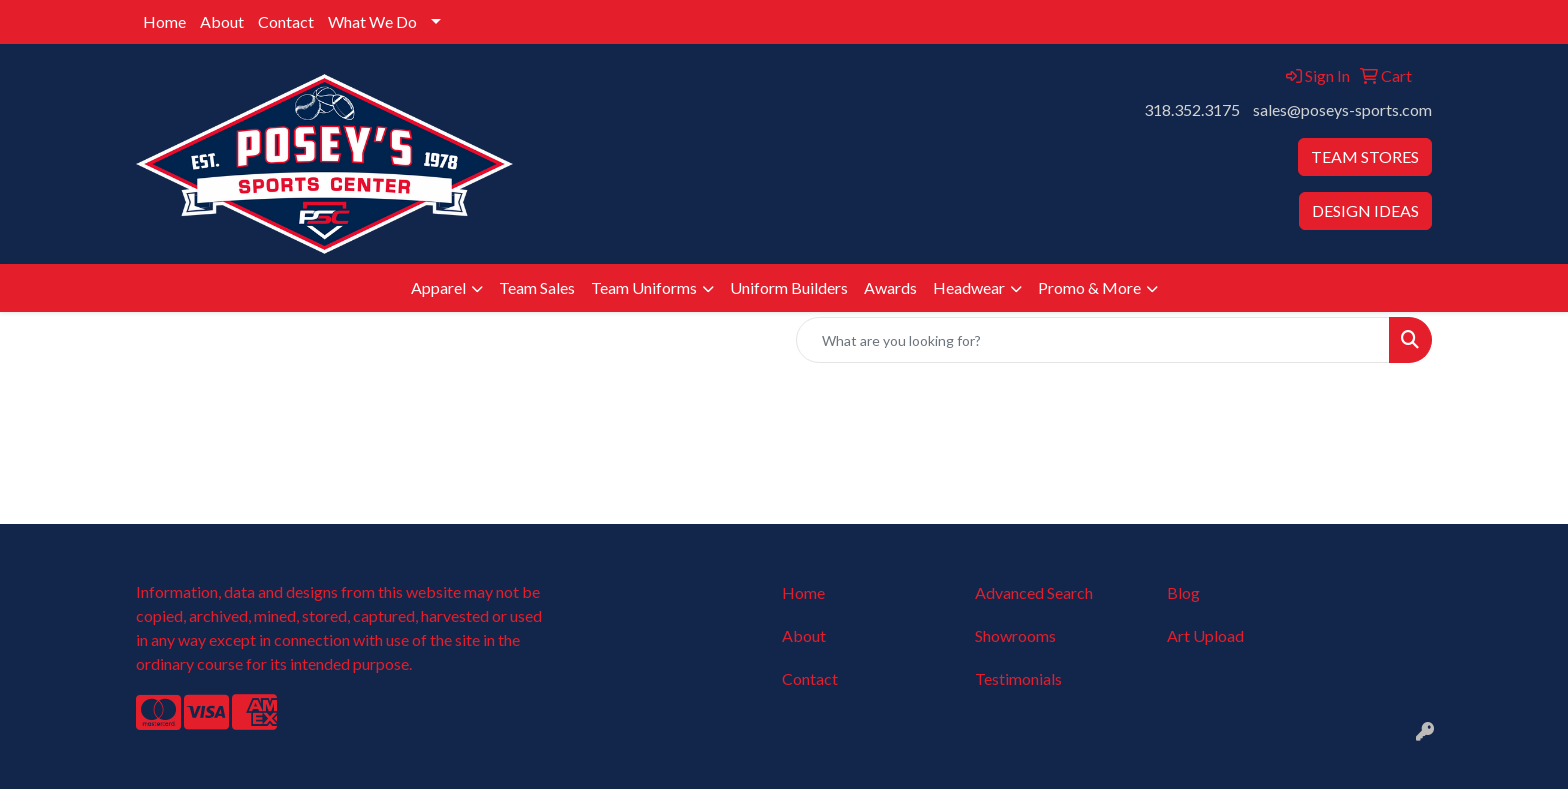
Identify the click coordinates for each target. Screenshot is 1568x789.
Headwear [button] (969, 287)
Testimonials (1018, 678)
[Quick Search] (1093, 340)
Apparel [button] (438, 287)
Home (164, 21)
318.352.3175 (1192, 109)
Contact (286, 21)
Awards (890, 287)
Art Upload (1205, 635)
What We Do (372, 21)
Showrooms (1015, 635)
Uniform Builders (789, 287)
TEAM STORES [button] (1365, 156)
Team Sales (537, 287)
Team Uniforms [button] (644, 287)
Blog (1183, 592)
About (222, 21)
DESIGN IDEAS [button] (1365, 210)
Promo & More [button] (1089, 287)
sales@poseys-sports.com (1342, 109)
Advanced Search (1034, 592)
